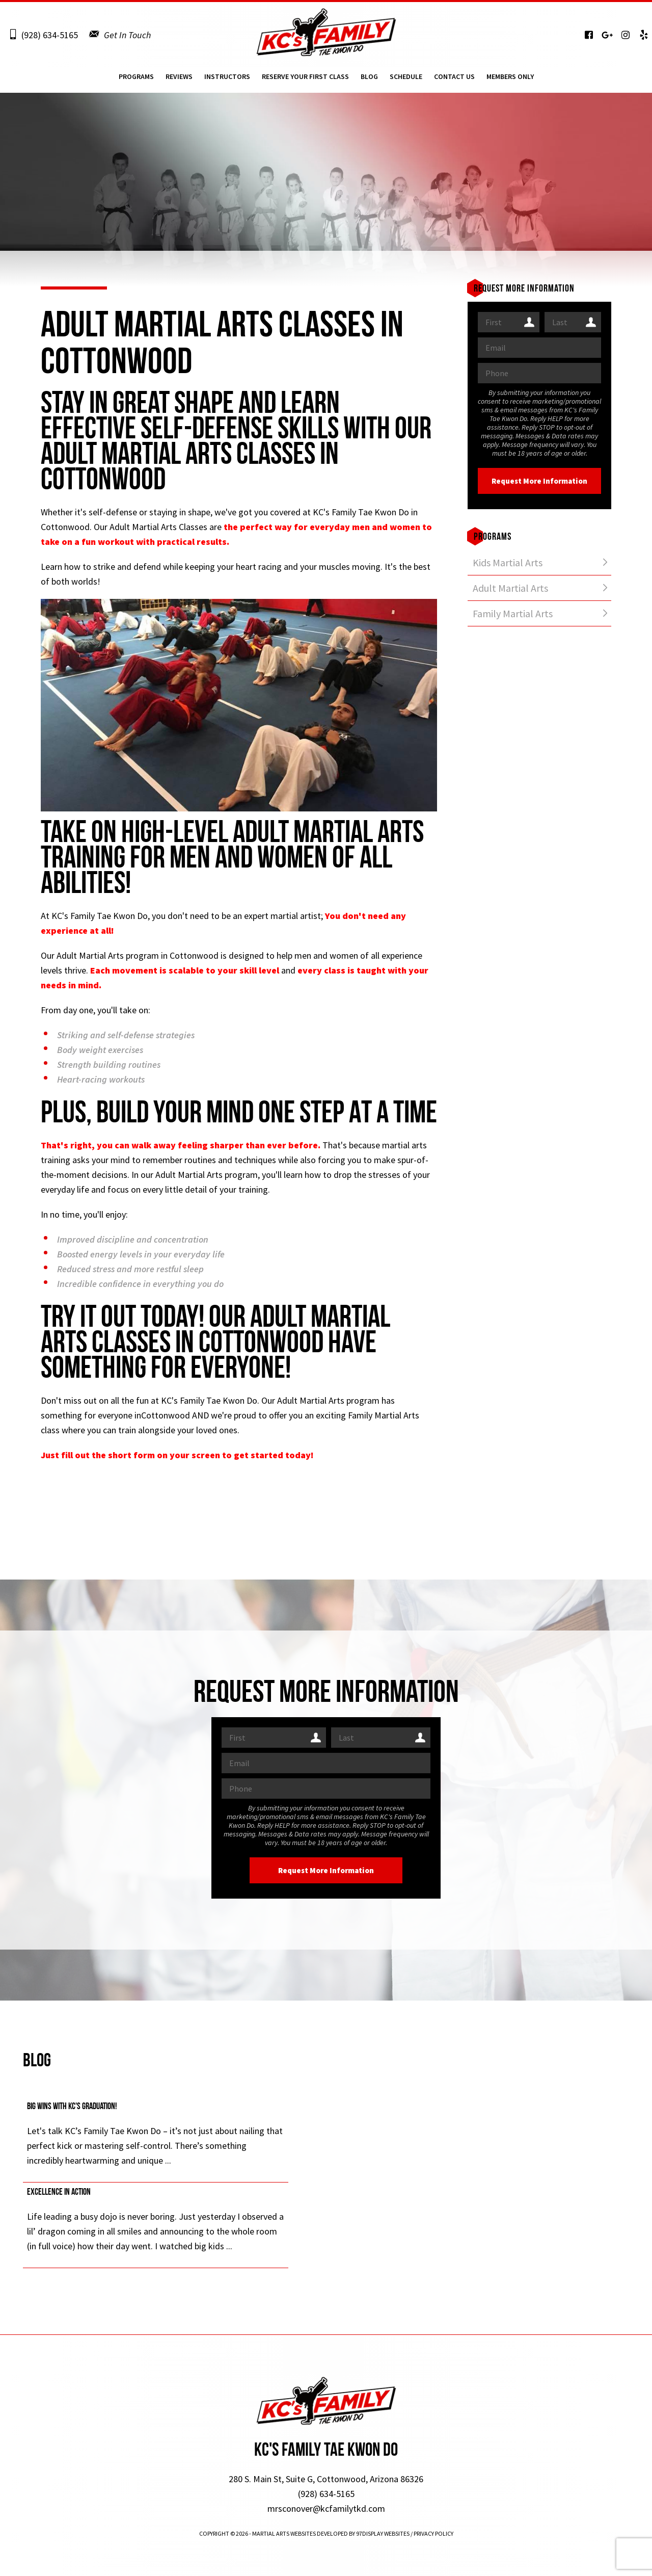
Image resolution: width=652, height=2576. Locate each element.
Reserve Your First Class (305, 80)
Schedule (406, 80)
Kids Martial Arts (507, 562)
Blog (369, 80)
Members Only (510, 80)
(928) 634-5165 (49, 35)
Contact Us (454, 80)
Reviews (179, 80)
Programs (136, 80)
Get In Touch (127, 35)
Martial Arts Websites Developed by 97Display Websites (331, 2533)
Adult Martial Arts (510, 588)
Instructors (227, 80)
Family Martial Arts (513, 613)
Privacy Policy (433, 2533)
